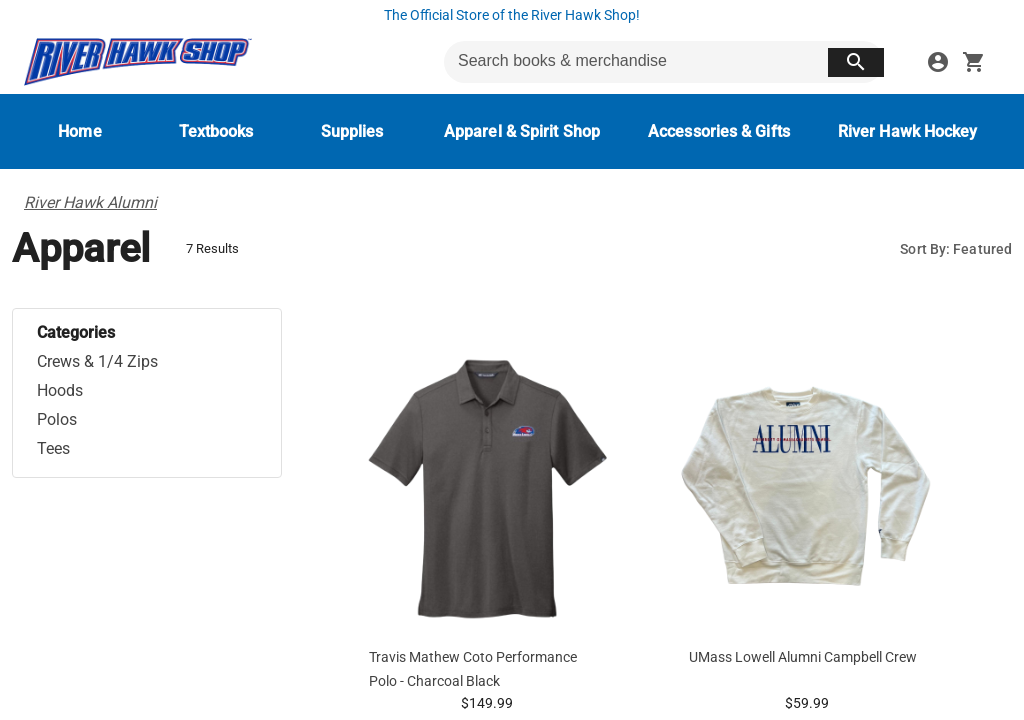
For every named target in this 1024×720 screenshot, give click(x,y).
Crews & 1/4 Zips (97, 361)
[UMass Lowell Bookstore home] (138, 62)
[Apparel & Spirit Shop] (522, 131)
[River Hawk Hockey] (908, 131)
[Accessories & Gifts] (719, 131)
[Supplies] (352, 131)
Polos (57, 419)
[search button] (856, 62)
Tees (53, 448)
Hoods (60, 390)
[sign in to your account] (938, 62)
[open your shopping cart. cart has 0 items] (974, 62)
